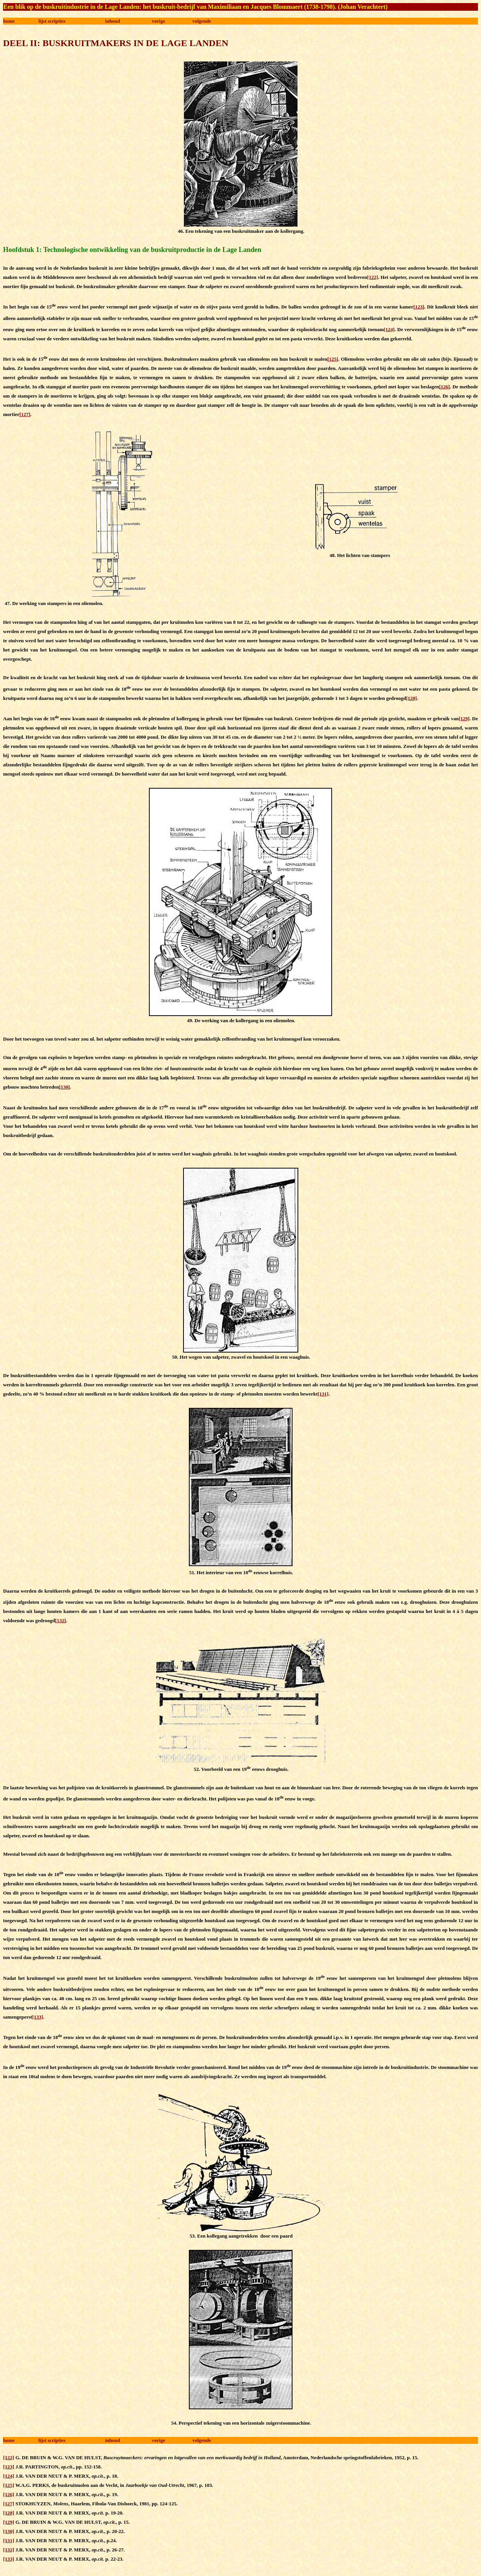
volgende (201, 21)
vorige (158, 21)
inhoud (112, 21)
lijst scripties (51, 21)
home (9, 21)
